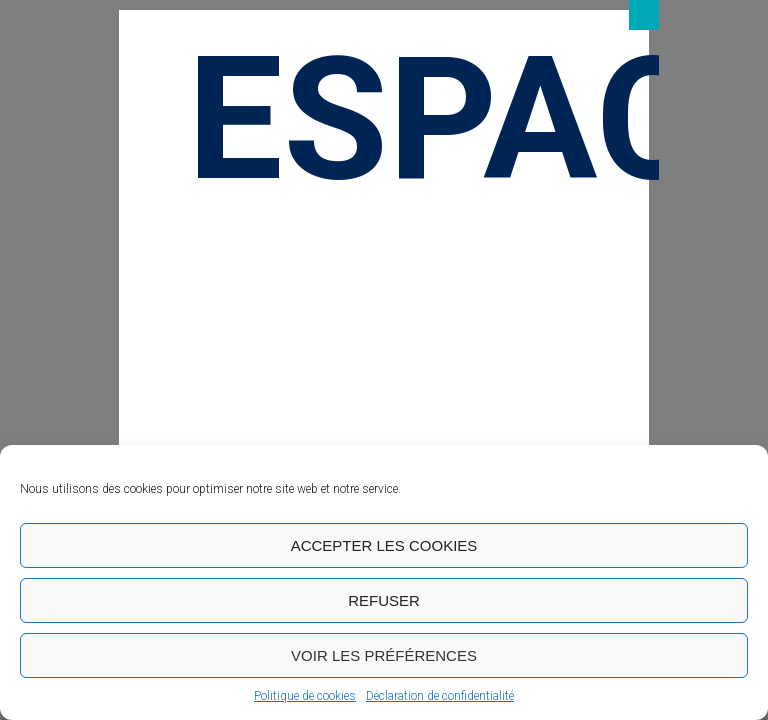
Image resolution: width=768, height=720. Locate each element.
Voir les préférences (384, 655)
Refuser (384, 600)
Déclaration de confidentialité (440, 696)
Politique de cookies (305, 696)
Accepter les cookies (384, 545)
